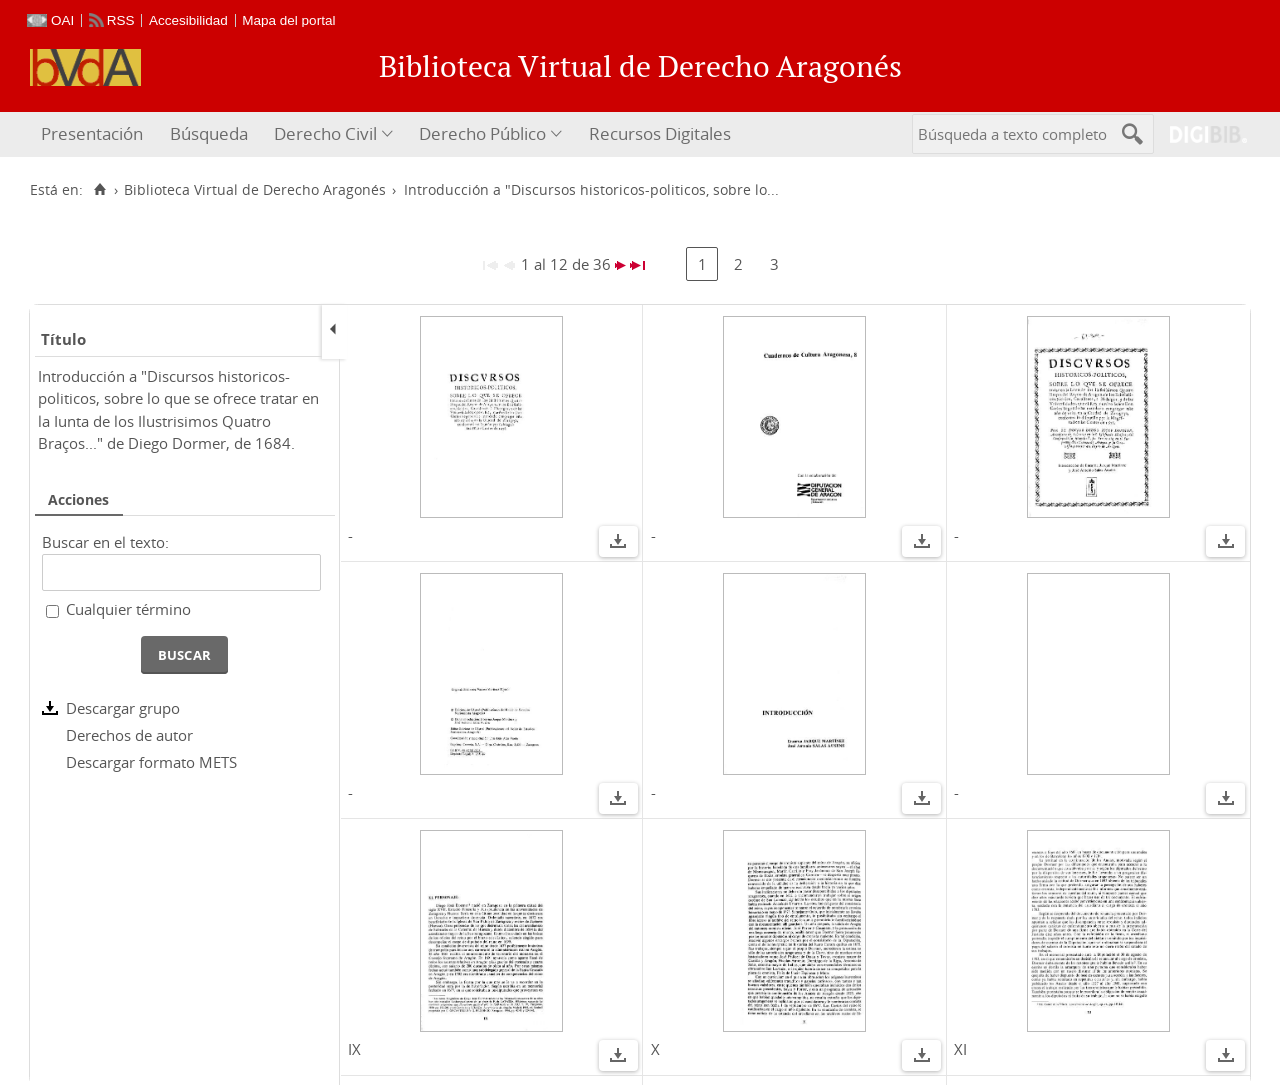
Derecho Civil (325, 133)
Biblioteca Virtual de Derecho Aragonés (255, 190)
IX (354, 1049)
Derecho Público (482, 133)
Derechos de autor (129, 735)
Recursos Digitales (660, 133)
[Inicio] (99, 190)
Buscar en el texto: (105, 542)
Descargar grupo (123, 708)
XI (960, 1049)
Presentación (92, 133)
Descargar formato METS (151, 762)
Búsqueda (209, 133)
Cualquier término (128, 609)
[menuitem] (94, 134)
